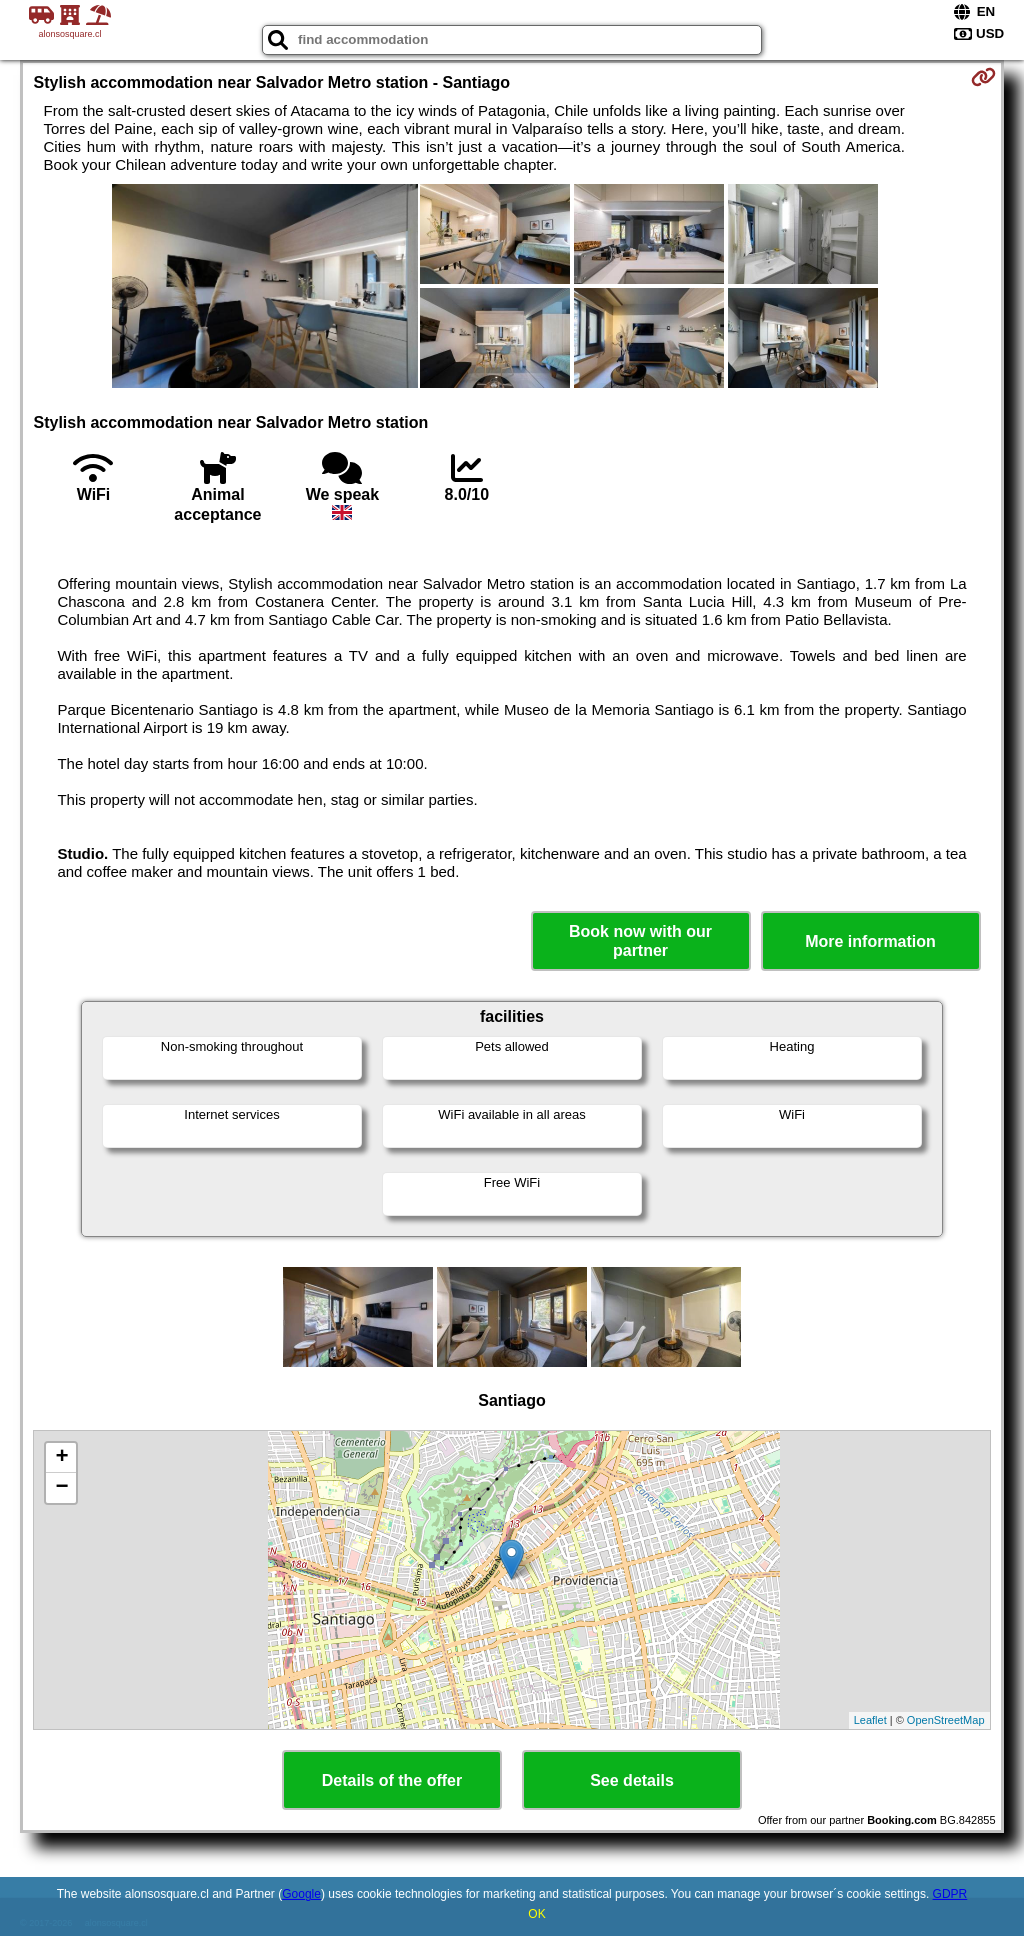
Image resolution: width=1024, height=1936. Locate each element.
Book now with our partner (640, 941)
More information (870, 941)
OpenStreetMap (946, 1720)
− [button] (61, 1488)
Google (301, 1894)
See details (632, 1780)
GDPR (950, 1894)
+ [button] (61, 1458)
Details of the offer (392, 1780)
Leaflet (870, 1720)
